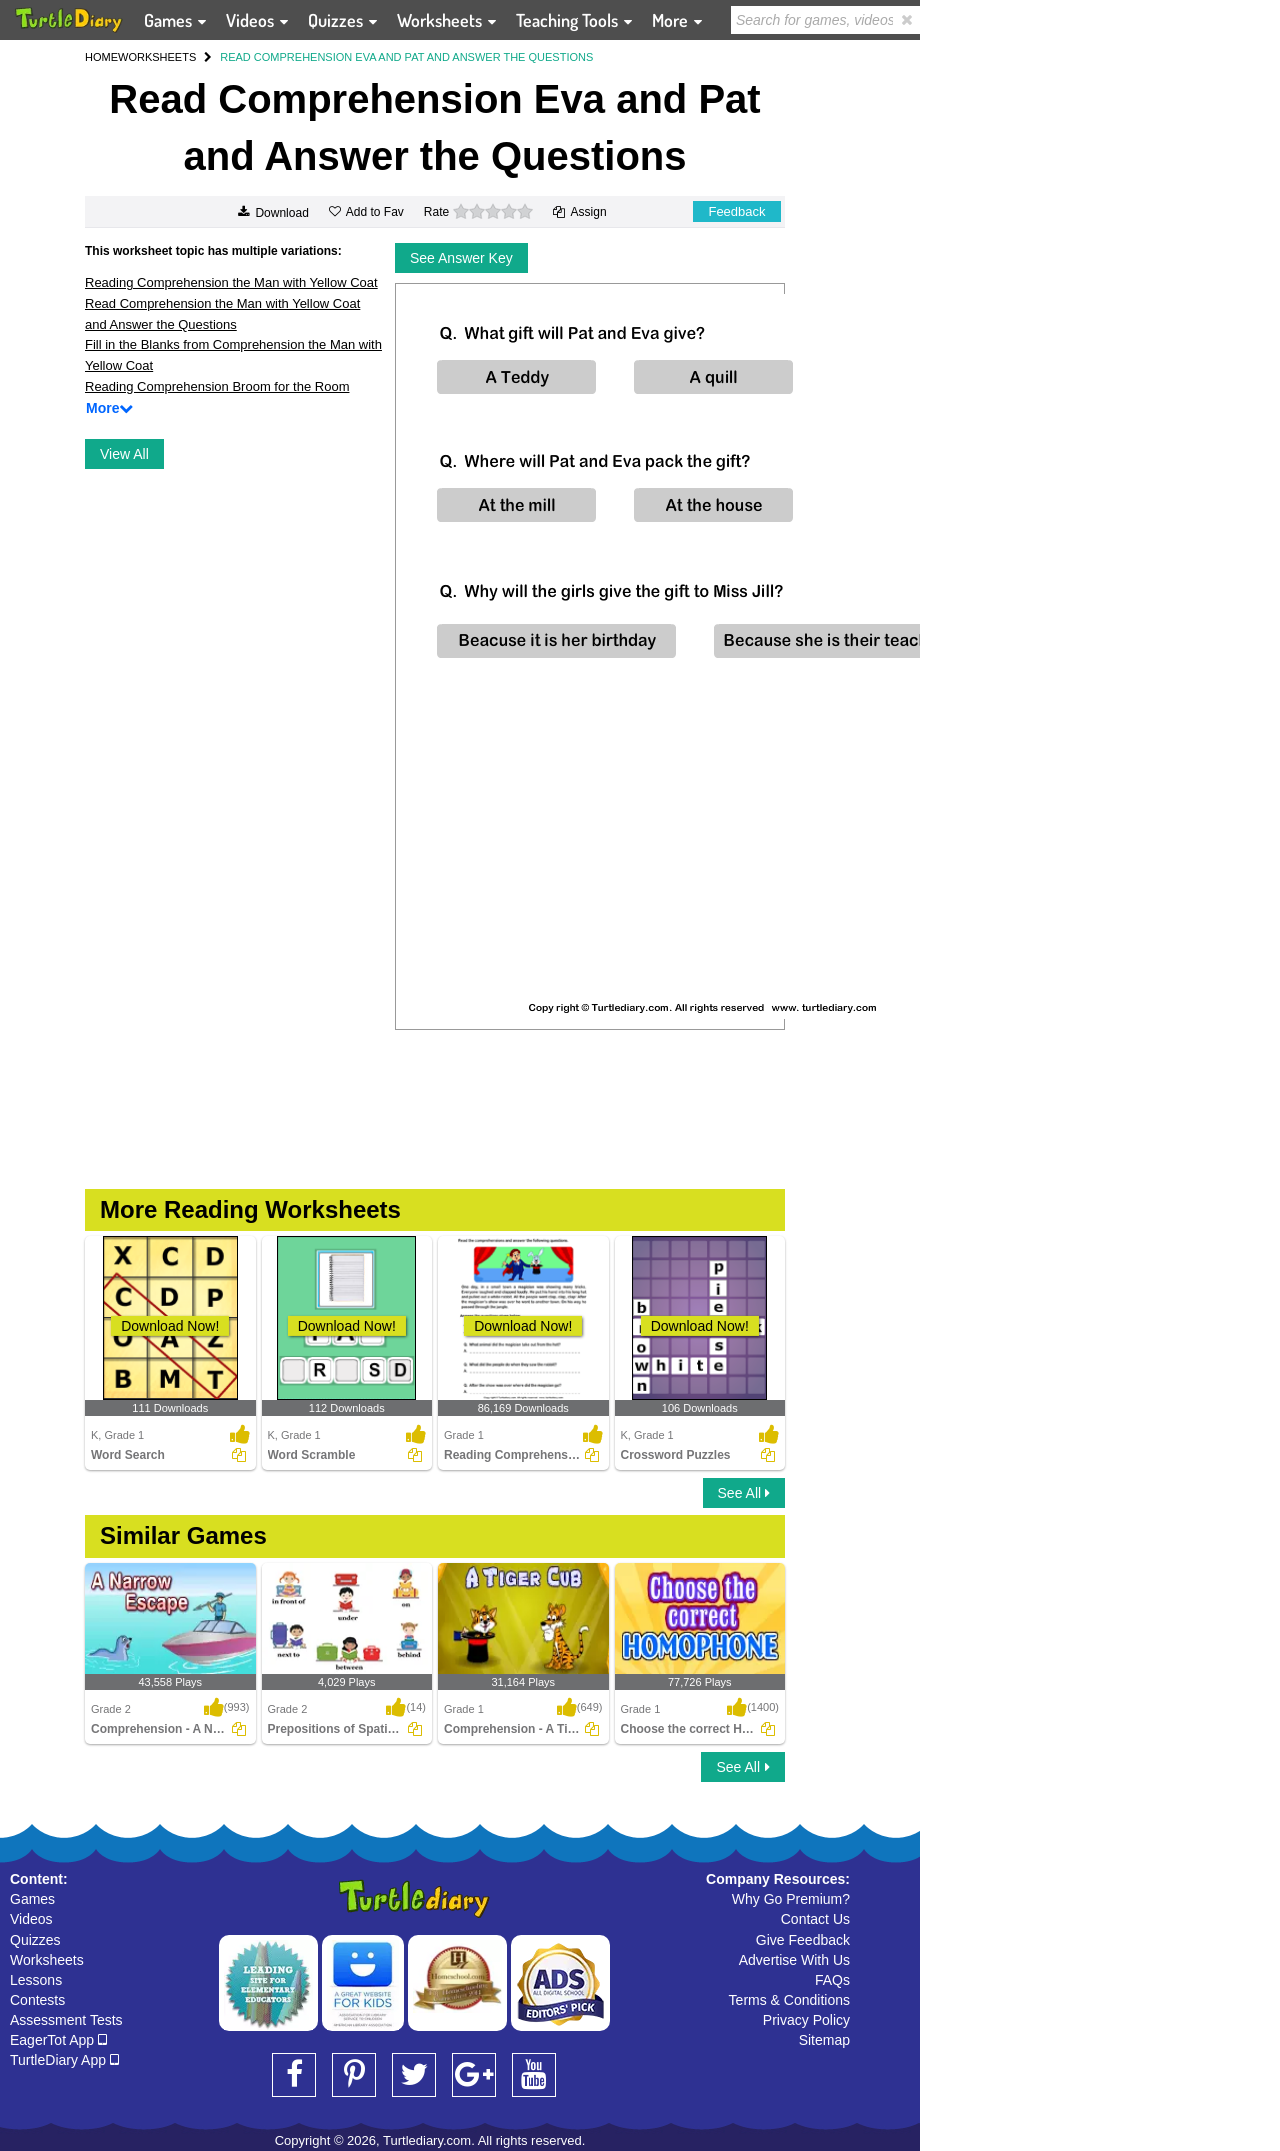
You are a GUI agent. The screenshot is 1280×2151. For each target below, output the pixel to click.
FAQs (832, 1980)
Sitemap (824, 2040)
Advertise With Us (794, 1960)
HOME (101, 57)
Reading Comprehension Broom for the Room (217, 386)
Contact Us (815, 1919)
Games (32, 1899)
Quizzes (35, 1940)
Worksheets (47, 1960)
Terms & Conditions (789, 2000)
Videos (31, 1919)
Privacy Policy (806, 2020)
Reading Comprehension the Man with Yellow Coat (231, 282)
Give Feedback (803, 1940)
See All (744, 1493)
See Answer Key (461, 258)
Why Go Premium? (791, 1899)
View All (124, 454)
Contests (37, 2000)
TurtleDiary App (64, 2060)
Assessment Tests (66, 2020)
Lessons (36, 1980)
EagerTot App (58, 2040)
